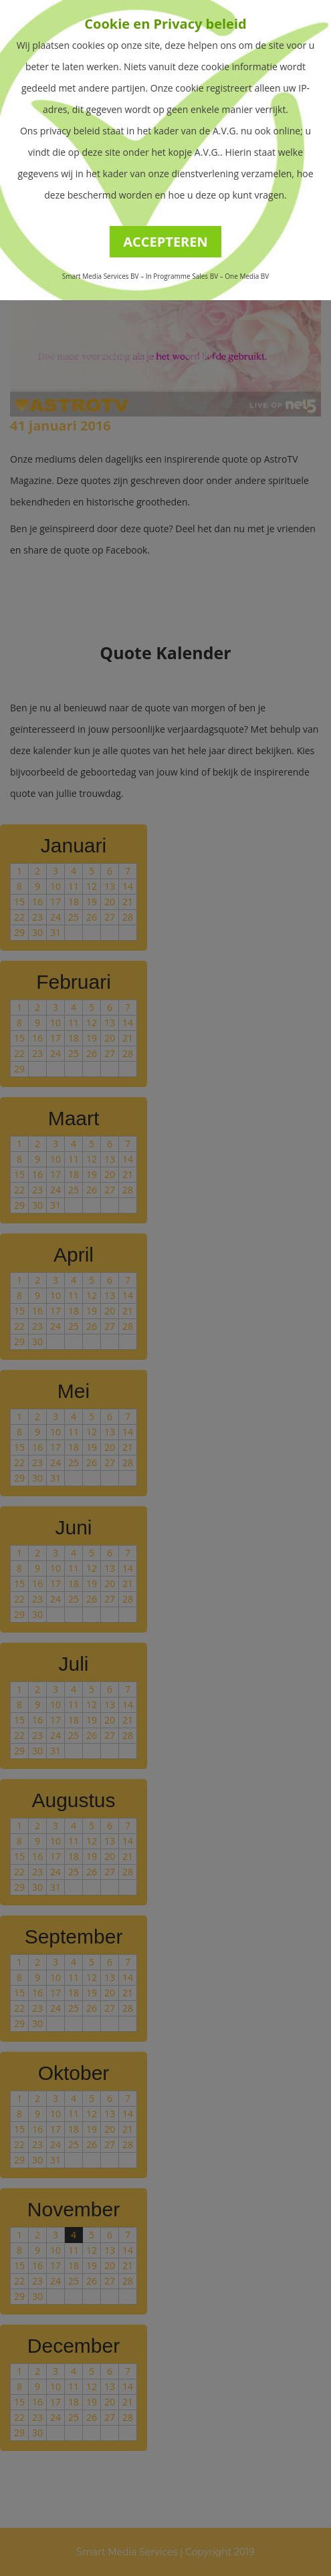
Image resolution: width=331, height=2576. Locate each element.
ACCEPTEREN (165, 242)
